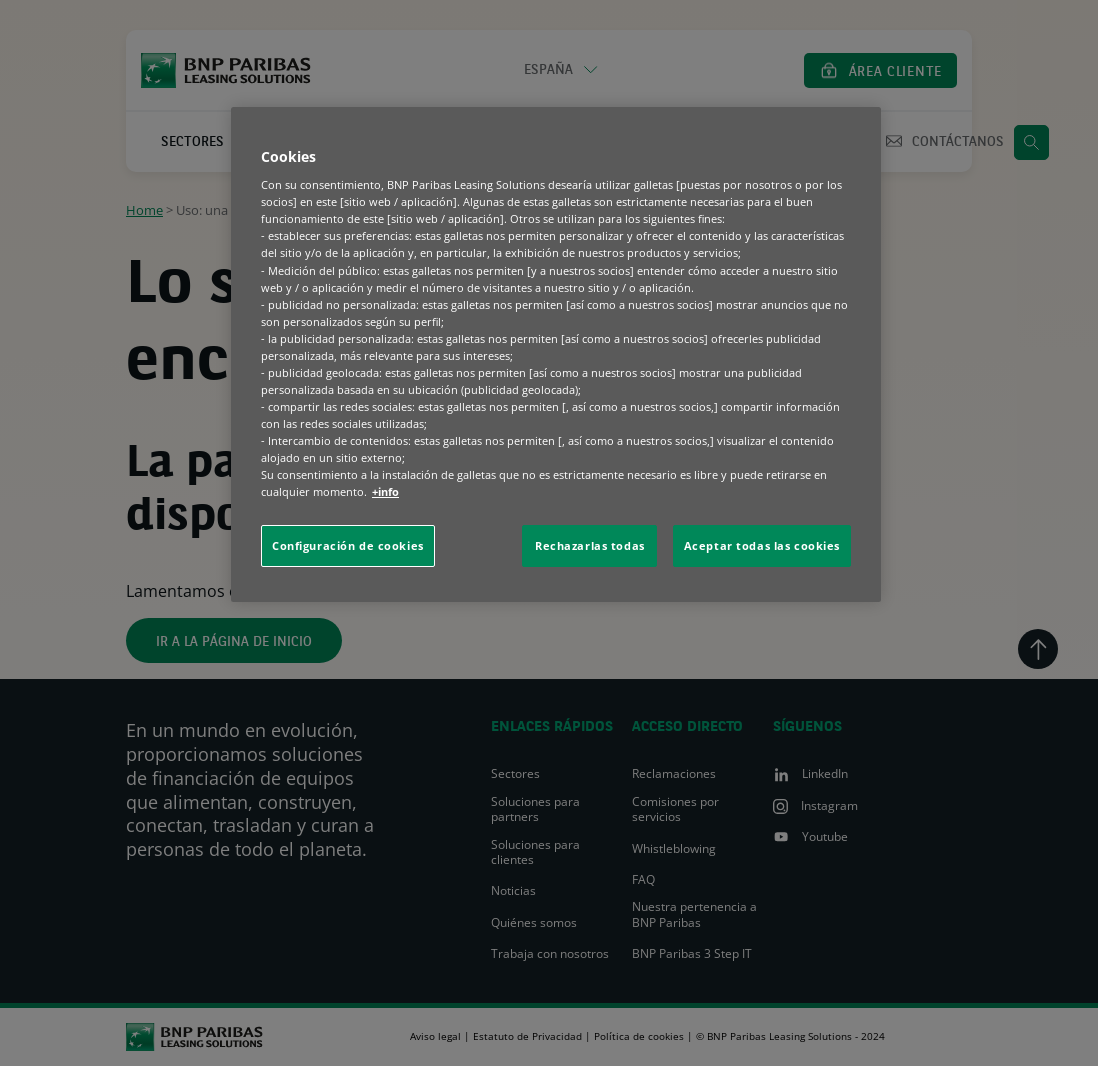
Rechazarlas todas (590, 545)
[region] (556, 355)
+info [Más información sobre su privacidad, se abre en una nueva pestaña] (385, 491)
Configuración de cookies (348, 545)
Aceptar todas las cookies (762, 545)
